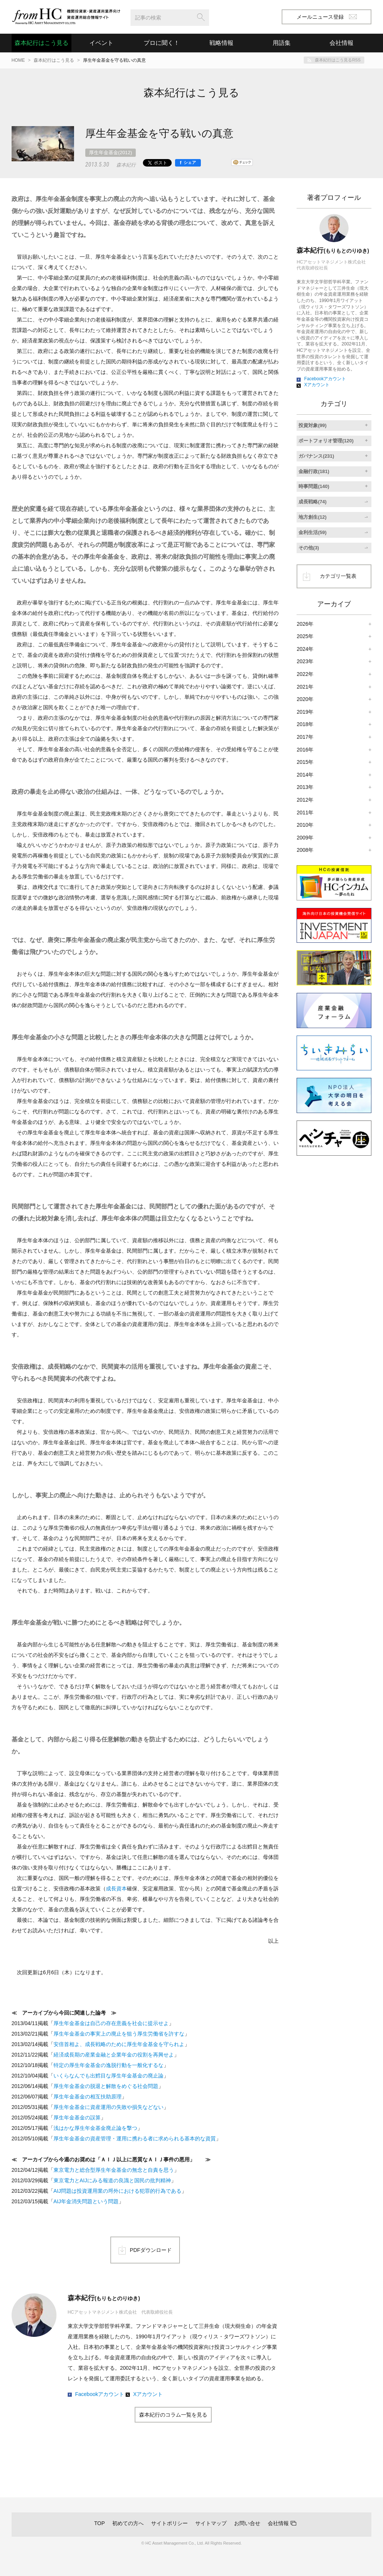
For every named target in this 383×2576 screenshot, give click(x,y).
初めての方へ (128, 2523)
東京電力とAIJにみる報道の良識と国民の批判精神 (112, 2180)
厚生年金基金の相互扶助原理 (87, 2097)
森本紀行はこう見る (41, 43)
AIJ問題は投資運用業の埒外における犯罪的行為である (117, 2191)
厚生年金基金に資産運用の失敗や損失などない (108, 2107)
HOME (18, 60)
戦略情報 (221, 43)
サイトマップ (211, 2523)
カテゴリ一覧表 (338, 576)
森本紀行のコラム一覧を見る (173, 2415)
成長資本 (116, 1888)
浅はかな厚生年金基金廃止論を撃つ (95, 2128)
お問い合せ (247, 2523)
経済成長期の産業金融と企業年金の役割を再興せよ (113, 2055)
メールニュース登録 (327, 17)
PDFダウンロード (151, 2250)
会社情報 (278, 2523)
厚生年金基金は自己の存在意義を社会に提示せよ (111, 2023)
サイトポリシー (169, 2523)
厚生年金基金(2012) (110, 152)
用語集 (282, 43)
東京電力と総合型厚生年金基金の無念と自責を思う (113, 2170)
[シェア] (188, 163)
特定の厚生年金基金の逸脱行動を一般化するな (108, 2065)
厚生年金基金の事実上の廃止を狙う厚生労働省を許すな (118, 2034)
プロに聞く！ (162, 43)
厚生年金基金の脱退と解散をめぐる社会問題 (105, 2086)
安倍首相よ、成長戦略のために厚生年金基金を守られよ (118, 2044)
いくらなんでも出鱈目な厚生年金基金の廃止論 (108, 2076)
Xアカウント (148, 2394)
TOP (99, 2523)
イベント (101, 43)
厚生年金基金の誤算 (77, 2118)
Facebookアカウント (99, 2394)
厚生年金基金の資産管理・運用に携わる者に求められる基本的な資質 (134, 2138)
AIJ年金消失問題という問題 (86, 2201)
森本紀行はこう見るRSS (337, 60)
